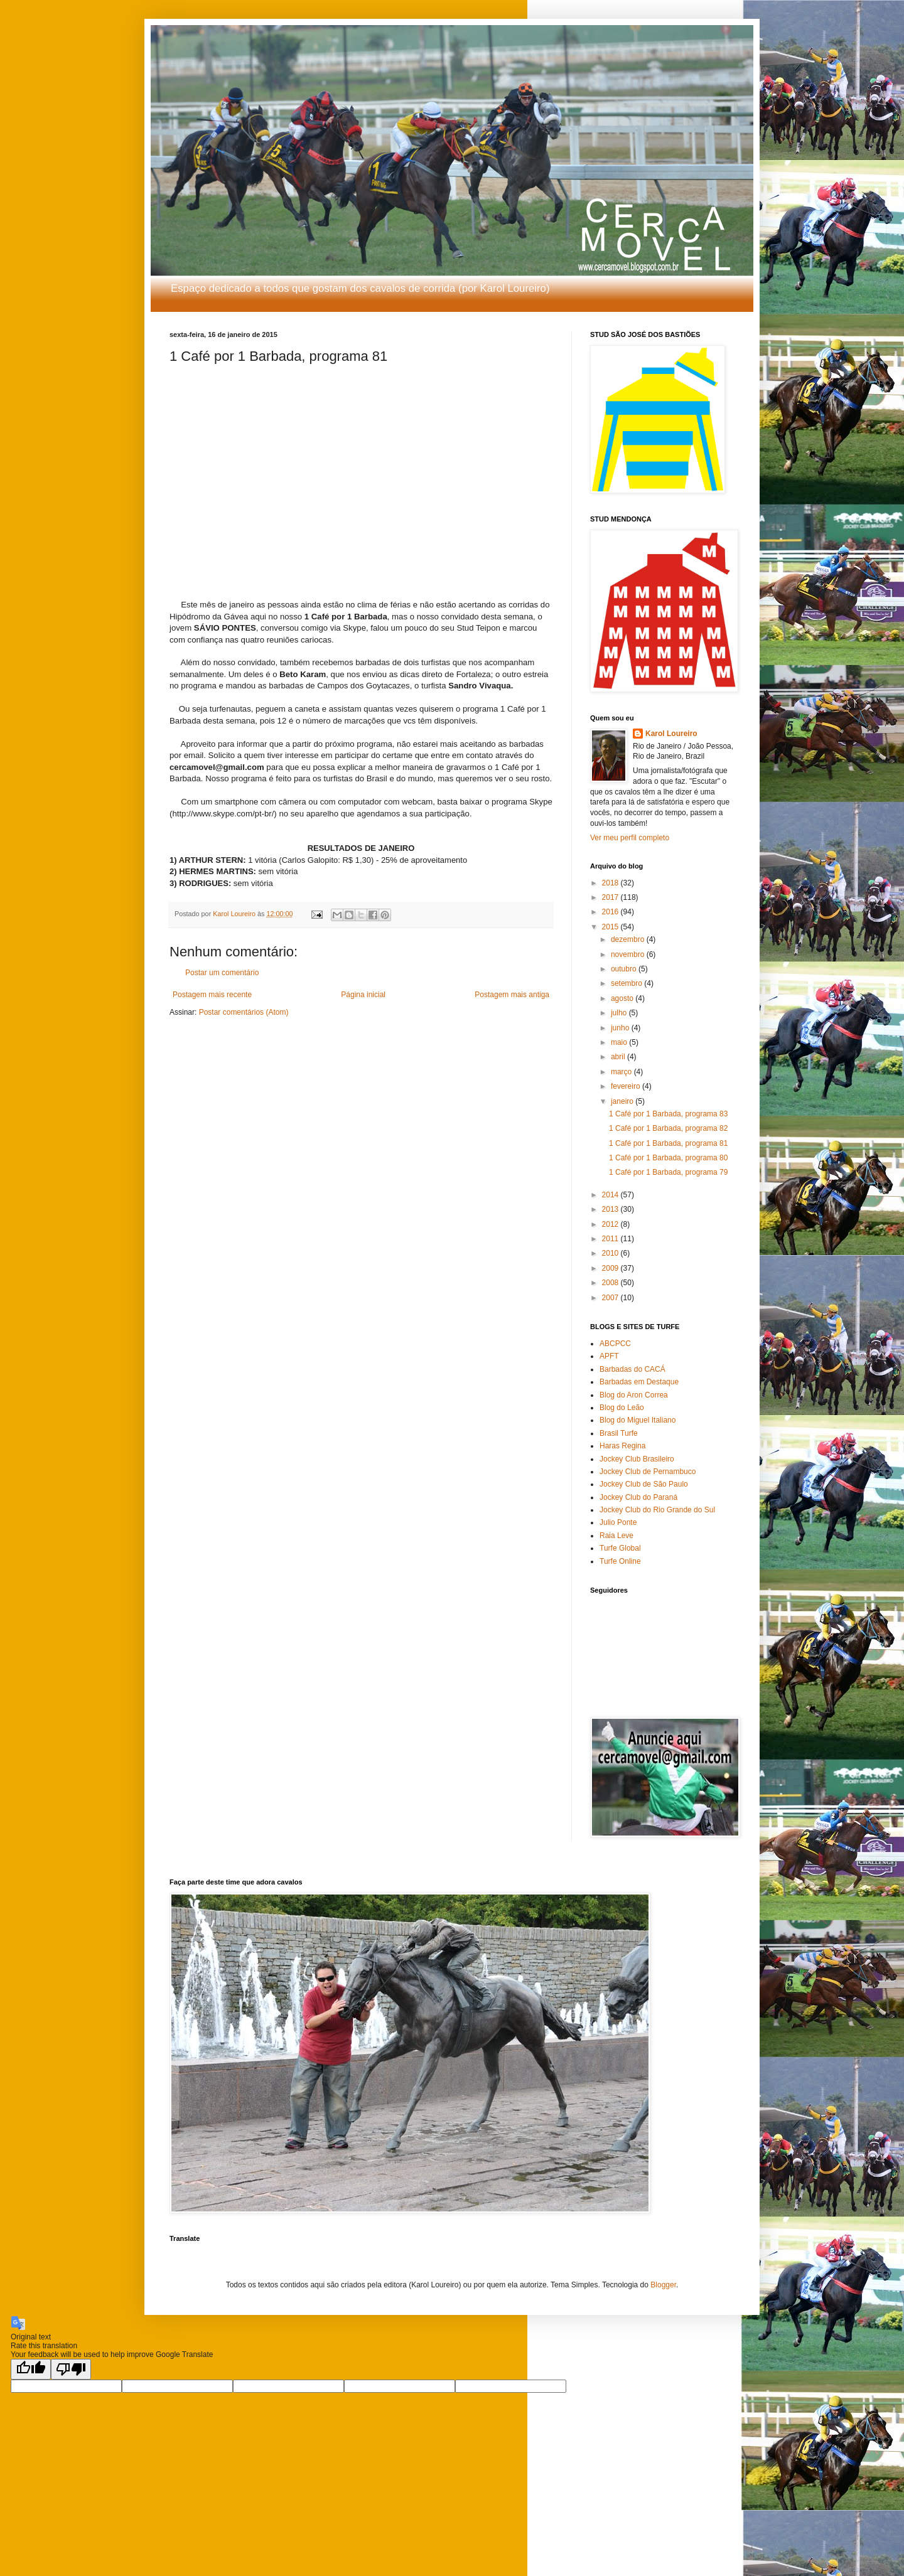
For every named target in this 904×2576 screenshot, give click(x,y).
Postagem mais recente (212, 994)
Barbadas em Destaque (639, 1381)
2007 (611, 1297)
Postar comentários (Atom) (244, 1012)
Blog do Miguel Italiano (637, 1420)
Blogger (663, 2284)
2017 (611, 897)
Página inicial (363, 994)
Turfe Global (620, 1548)
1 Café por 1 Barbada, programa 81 (668, 1143)
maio (620, 1042)
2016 (611, 911)
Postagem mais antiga (512, 994)
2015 (611, 926)
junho (621, 1027)
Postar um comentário (222, 972)
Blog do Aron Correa (634, 1395)
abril (619, 1056)
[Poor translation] (71, 2369)
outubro (624, 969)
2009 (611, 1268)
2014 (611, 1194)
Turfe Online (620, 1561)
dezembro (629, 939)
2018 (611, 883)
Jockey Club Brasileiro (637, 1459)
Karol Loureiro (671, 733)
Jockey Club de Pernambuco (648, 1471)
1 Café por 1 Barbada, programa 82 (668, 1128)
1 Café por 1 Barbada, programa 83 (668, 1113)
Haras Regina (622, 1445)
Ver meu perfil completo (629, 837)
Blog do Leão (622, 1407)
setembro (627, 983)
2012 (611, 1224)
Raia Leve (616, 1535)
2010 (611, 1253)
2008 (611, 1282)
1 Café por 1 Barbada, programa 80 (668, 1157)
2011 (611, 1238)
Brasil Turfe (619, 1433)
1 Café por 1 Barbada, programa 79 (668, 1172)
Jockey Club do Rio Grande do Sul (657, 1509)
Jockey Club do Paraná (638, 1497)
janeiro (623, 1101)
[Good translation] (31, 2369)
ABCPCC (615, 1343)
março (622, 1071)
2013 (611, 1209)
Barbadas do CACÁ (632, 1369)
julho (620, 1012)
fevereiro (626, 1086)
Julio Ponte (618, 1522)
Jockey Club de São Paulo (644, 1484)
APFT (609, 1356)
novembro (629, 954)
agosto (623, 998)
